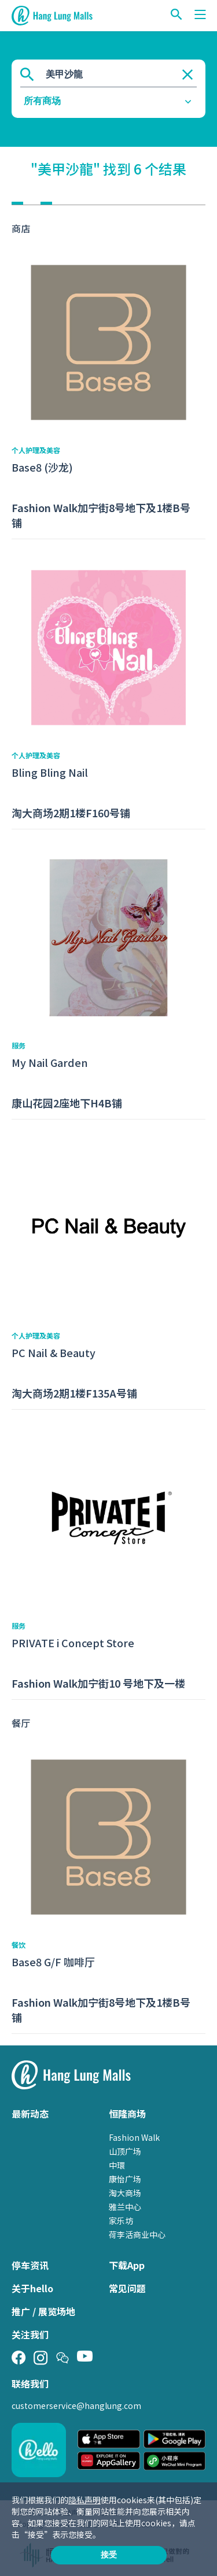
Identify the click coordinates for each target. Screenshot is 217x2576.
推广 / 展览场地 (43, 2311)
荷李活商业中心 (137, 2234)
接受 (109, 2554)
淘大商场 (125, 2193)
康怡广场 (125, 2179)
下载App (127, 2265)
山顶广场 (125, 2151)
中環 (117, 2165)
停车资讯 (30, 2265)
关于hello (32, 2288)
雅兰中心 (125, 2206)
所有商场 (42, 101)
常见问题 (127, 2288)
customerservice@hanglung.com (76, 2405)
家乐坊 (121, 2220)
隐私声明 (84, 2499)
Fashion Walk (134, 2137)
